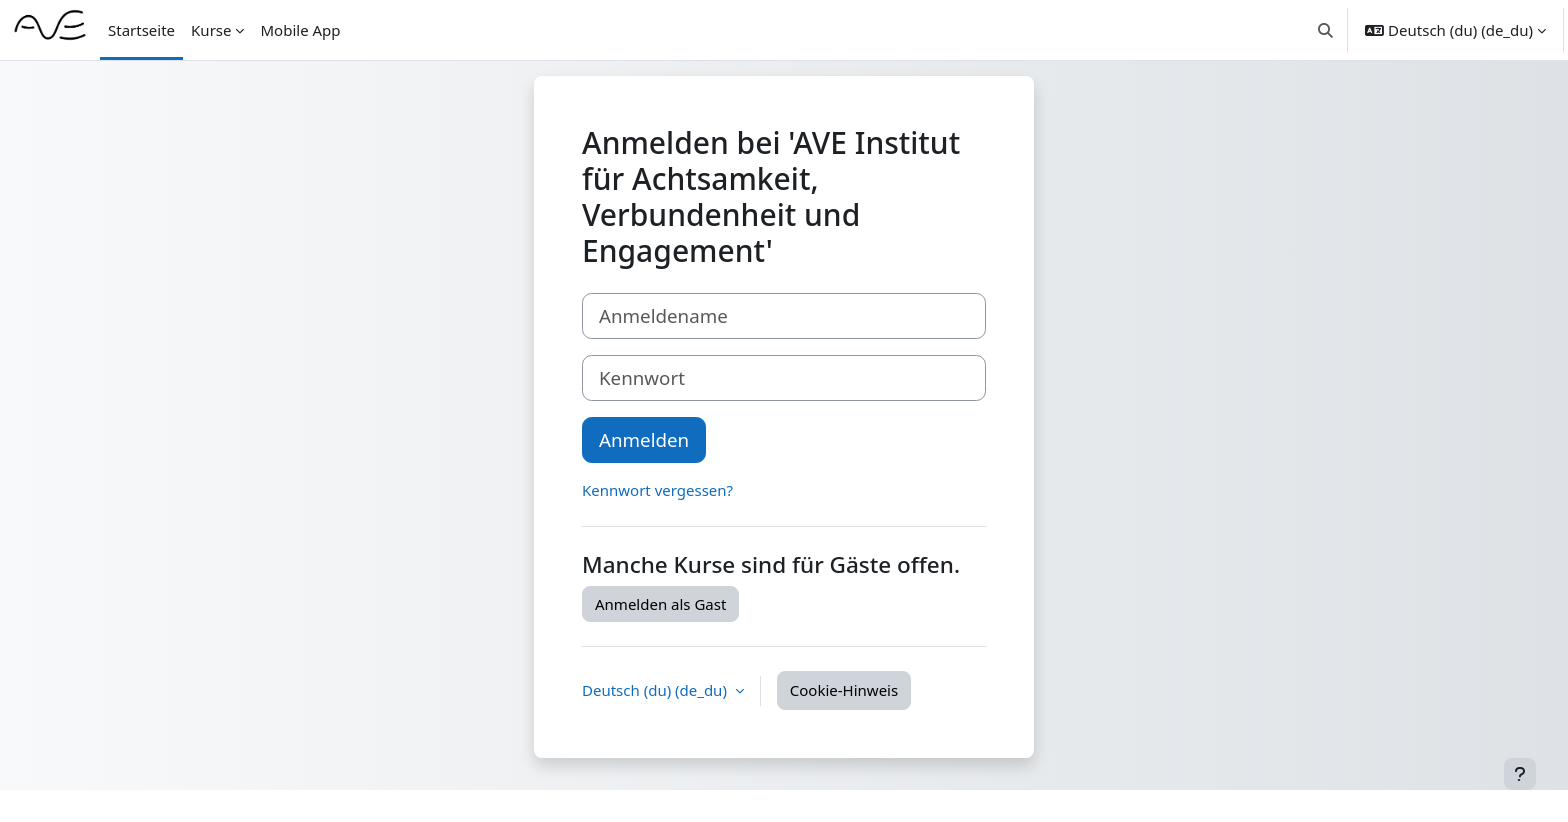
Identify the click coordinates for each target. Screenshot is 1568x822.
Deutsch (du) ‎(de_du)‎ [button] (656, 690)
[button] (1326, 30)
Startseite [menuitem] (141, 30)
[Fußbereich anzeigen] (1520, 774)
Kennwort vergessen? (657, 490)
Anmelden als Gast (660, 604)
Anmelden (644, 439)
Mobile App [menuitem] (300, 30)
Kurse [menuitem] (211, 30)
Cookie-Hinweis (844, 690)
